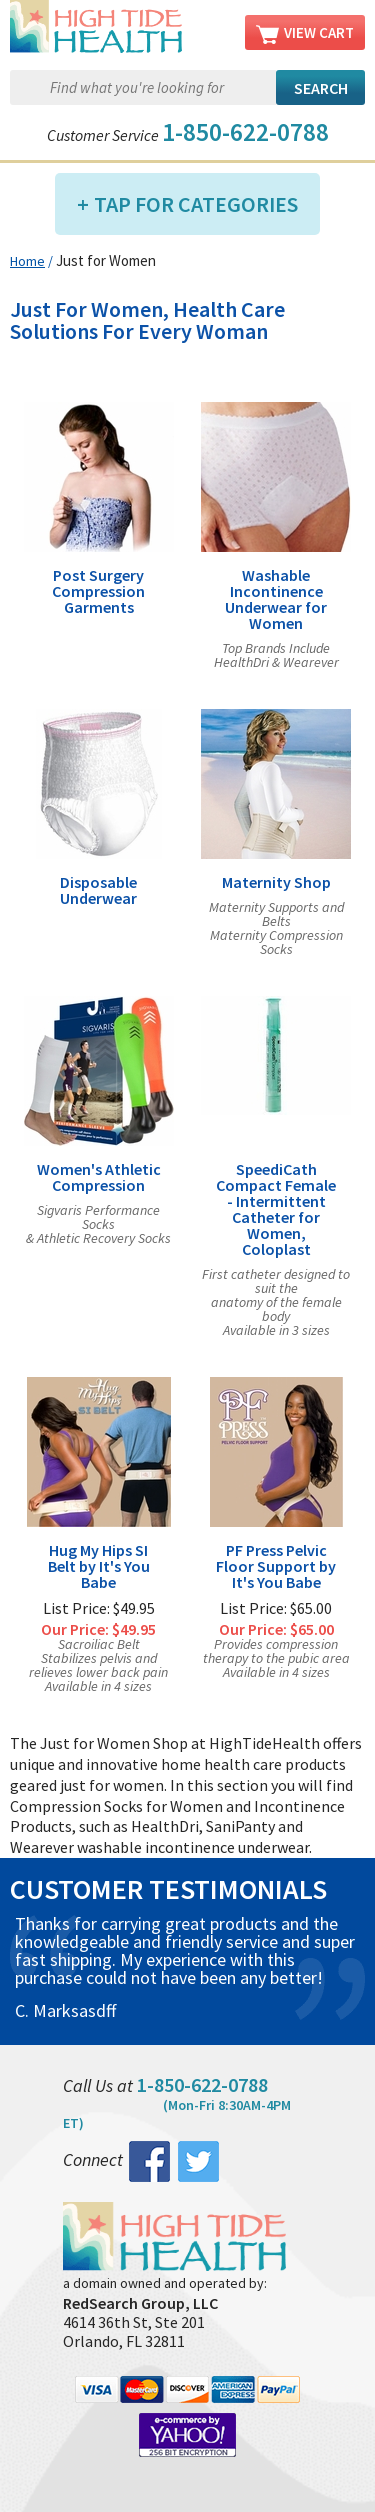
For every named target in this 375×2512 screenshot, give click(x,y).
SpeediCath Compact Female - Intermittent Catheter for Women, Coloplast (276, 1209)
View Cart (305, 33)
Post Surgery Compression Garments (98, 591)
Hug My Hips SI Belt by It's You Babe (99, 1566)
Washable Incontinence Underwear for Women (276, 599)
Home (27, 261)
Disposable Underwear (98, 890)
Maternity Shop (276, 882)
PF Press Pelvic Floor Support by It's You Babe (276, 1566)
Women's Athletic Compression (99, 1177)
